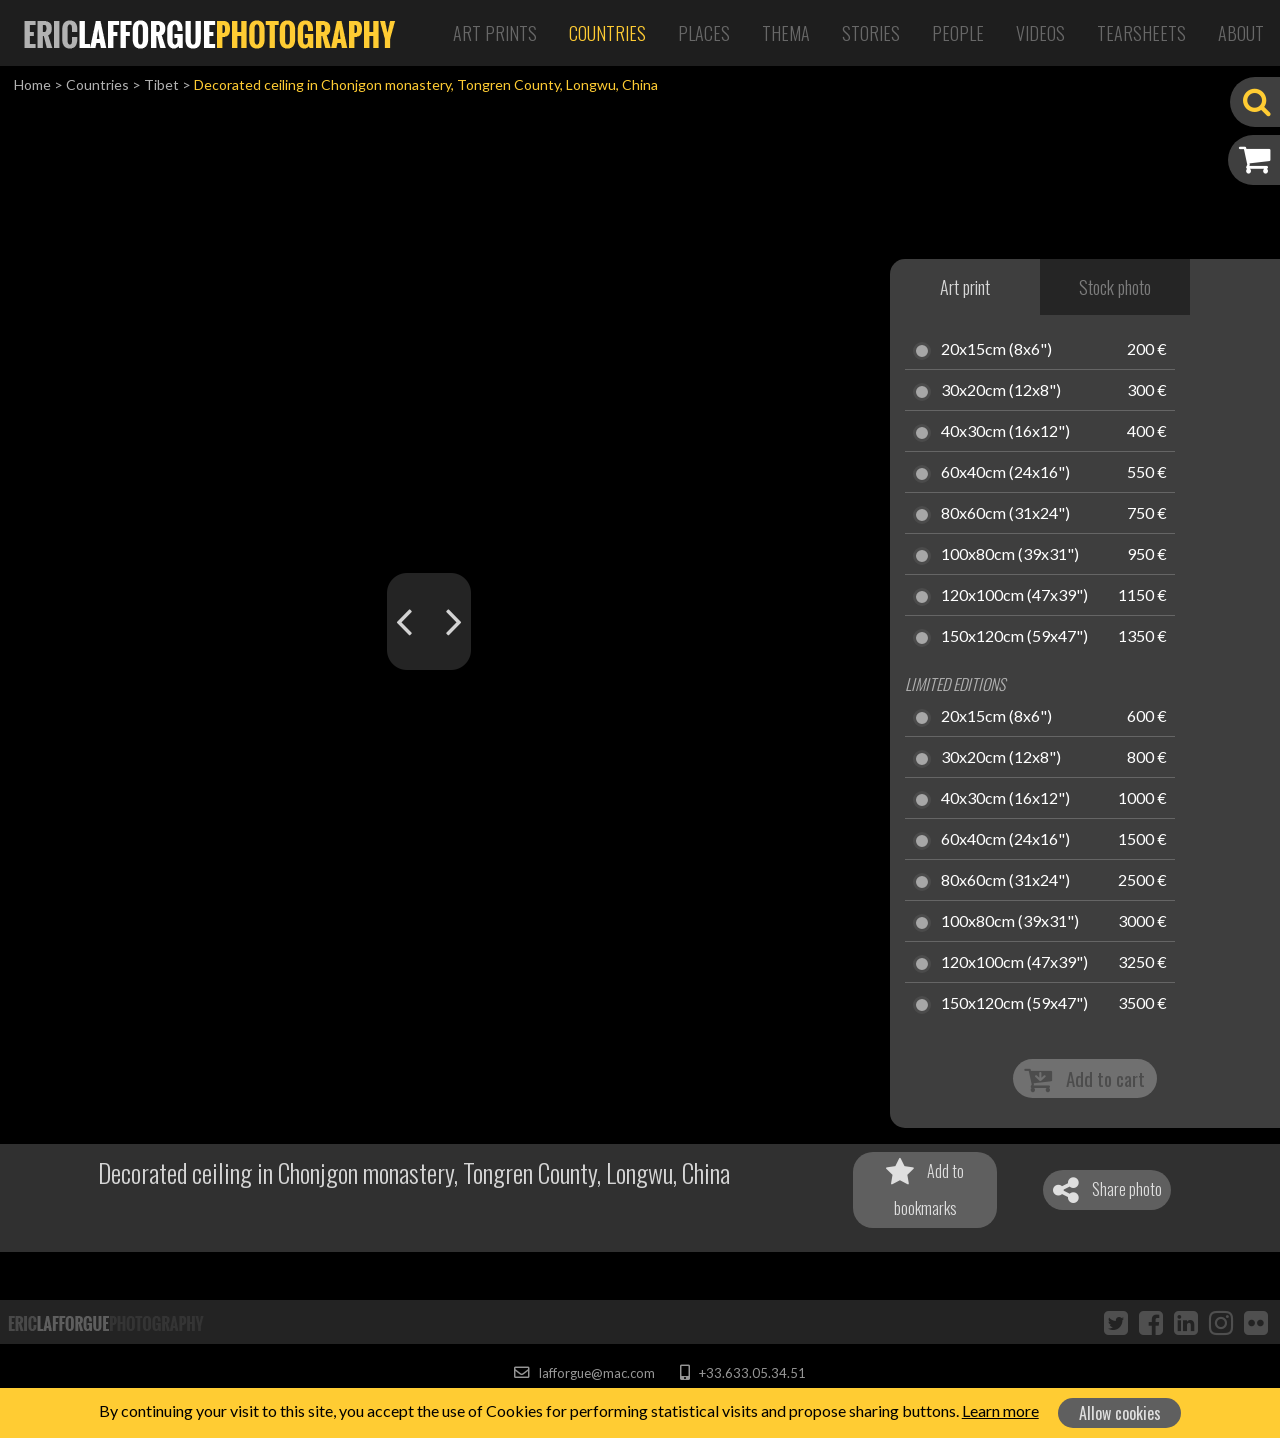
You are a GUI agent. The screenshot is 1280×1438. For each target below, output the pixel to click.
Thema (786, 33)
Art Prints (495, 33)
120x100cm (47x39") (1014, 596)
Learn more (1000, 1410)
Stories (871, 33)
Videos (1040, 33)
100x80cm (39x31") (1010, 555)
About (1241, 33)
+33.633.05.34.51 (742, 1373)
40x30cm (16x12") (1005, 432)
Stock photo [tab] (1115, 287)
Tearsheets (1141, 33)
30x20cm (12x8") (1001, 391)
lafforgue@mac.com (584, 1373)
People (958, 33)
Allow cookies (1120, 1413)
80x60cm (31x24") (1005, 514)
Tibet (161, 84)
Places (704, 33)
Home (32, 84)
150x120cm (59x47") (1014, 637)
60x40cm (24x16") (1005, 473)
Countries (607, 33)
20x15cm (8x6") (996, 350)
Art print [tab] (965, 287)
